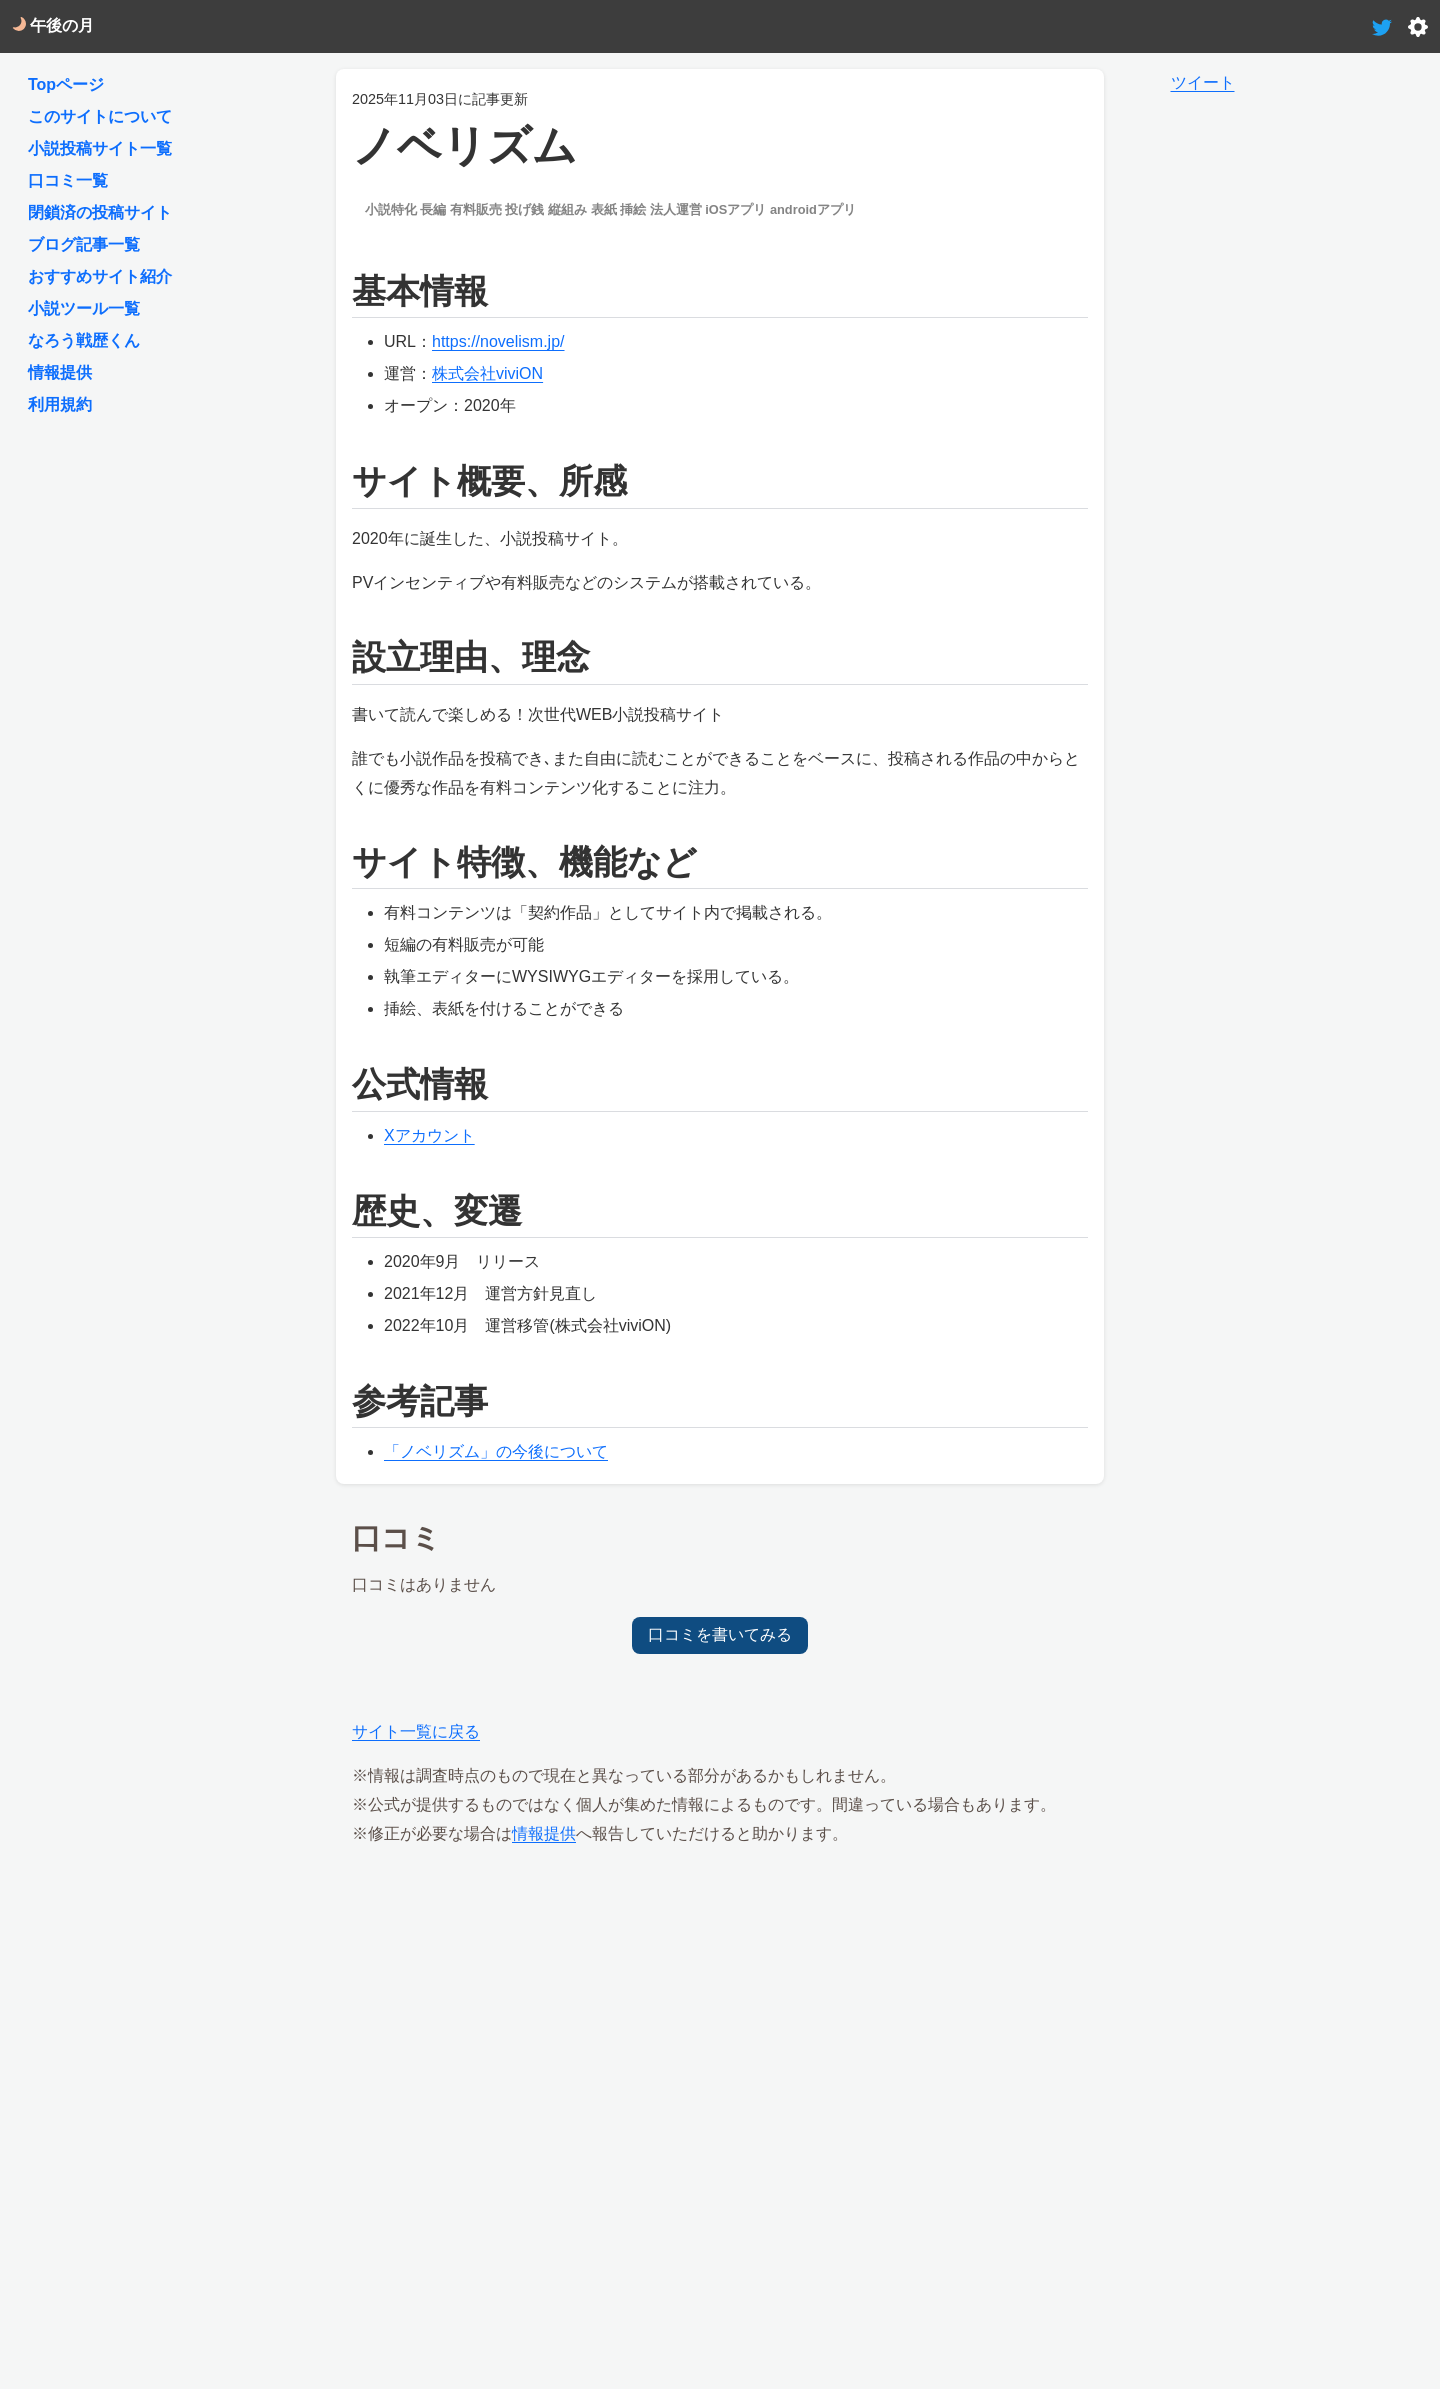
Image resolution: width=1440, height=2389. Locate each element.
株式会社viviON (487, 373)
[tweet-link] (1382, 25)
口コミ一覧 (68, 180)
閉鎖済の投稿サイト (100, 212)
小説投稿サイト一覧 (100, 148)
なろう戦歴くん (84, 340)
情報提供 (544, 1833)
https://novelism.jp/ (498, 341)
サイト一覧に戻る (416, 1731)
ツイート (1203, 82)
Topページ (66, 84)
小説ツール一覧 (84, 308)
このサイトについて (100, 116)
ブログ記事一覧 (84, 244)
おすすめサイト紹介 (100, 276)
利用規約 (60, 404)
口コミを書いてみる (720, 1634)
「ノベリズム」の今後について (496, 1451)
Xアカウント (429, 1135)
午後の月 (53, 25)
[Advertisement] (720, 2005)
